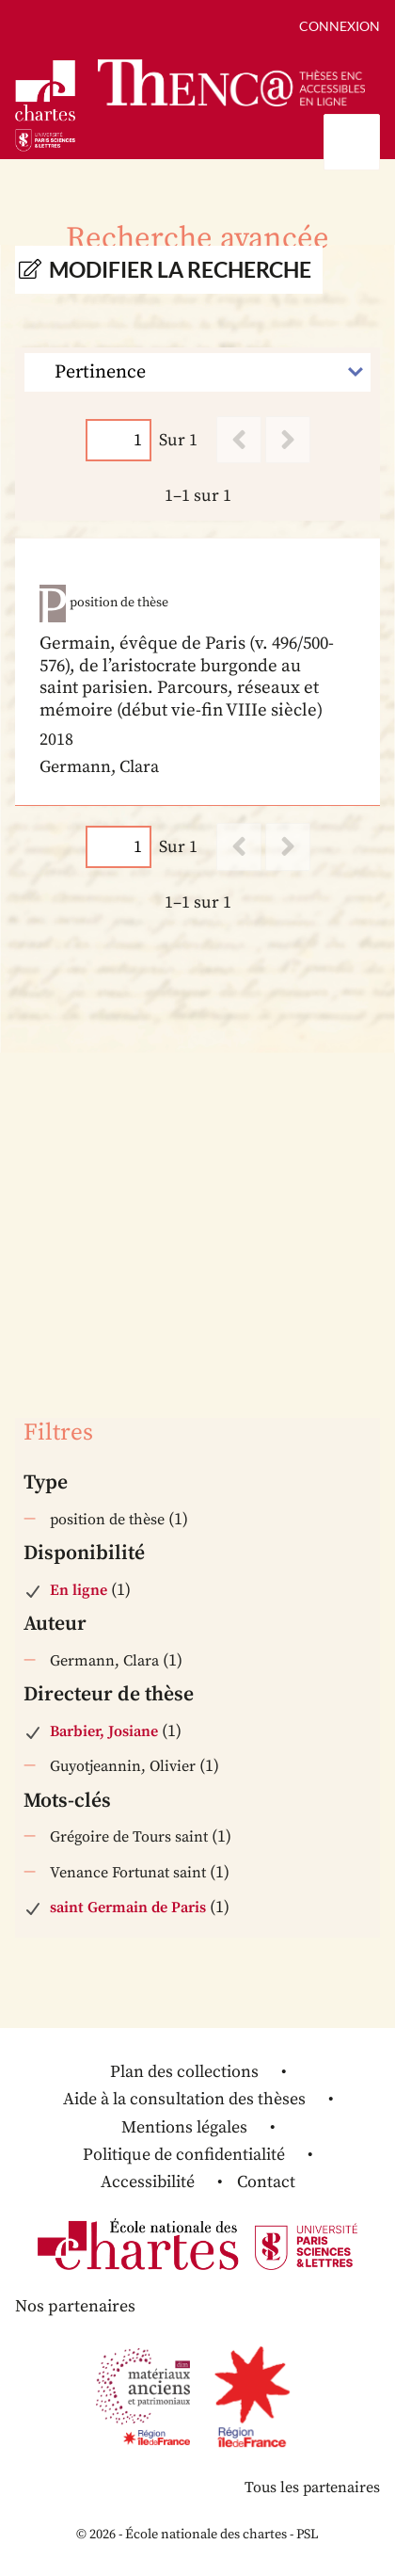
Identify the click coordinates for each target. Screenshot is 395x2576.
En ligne (78, 1590)
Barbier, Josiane (104, 1731)
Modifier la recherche (180, 269)
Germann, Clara (104, 1660)
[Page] (118, 440)
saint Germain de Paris (128, 1907)
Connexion (339, 26)
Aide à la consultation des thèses (184, 2099)
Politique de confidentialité (184, 2154)
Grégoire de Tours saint (129, 1836)
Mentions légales (184, 2127)
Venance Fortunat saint (128, 1872)
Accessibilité (148, 2182)
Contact (266, 2182)
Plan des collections (184, 2072)
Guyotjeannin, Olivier (123, 1766)
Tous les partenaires (312, 2487)
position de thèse (107, 1519)
